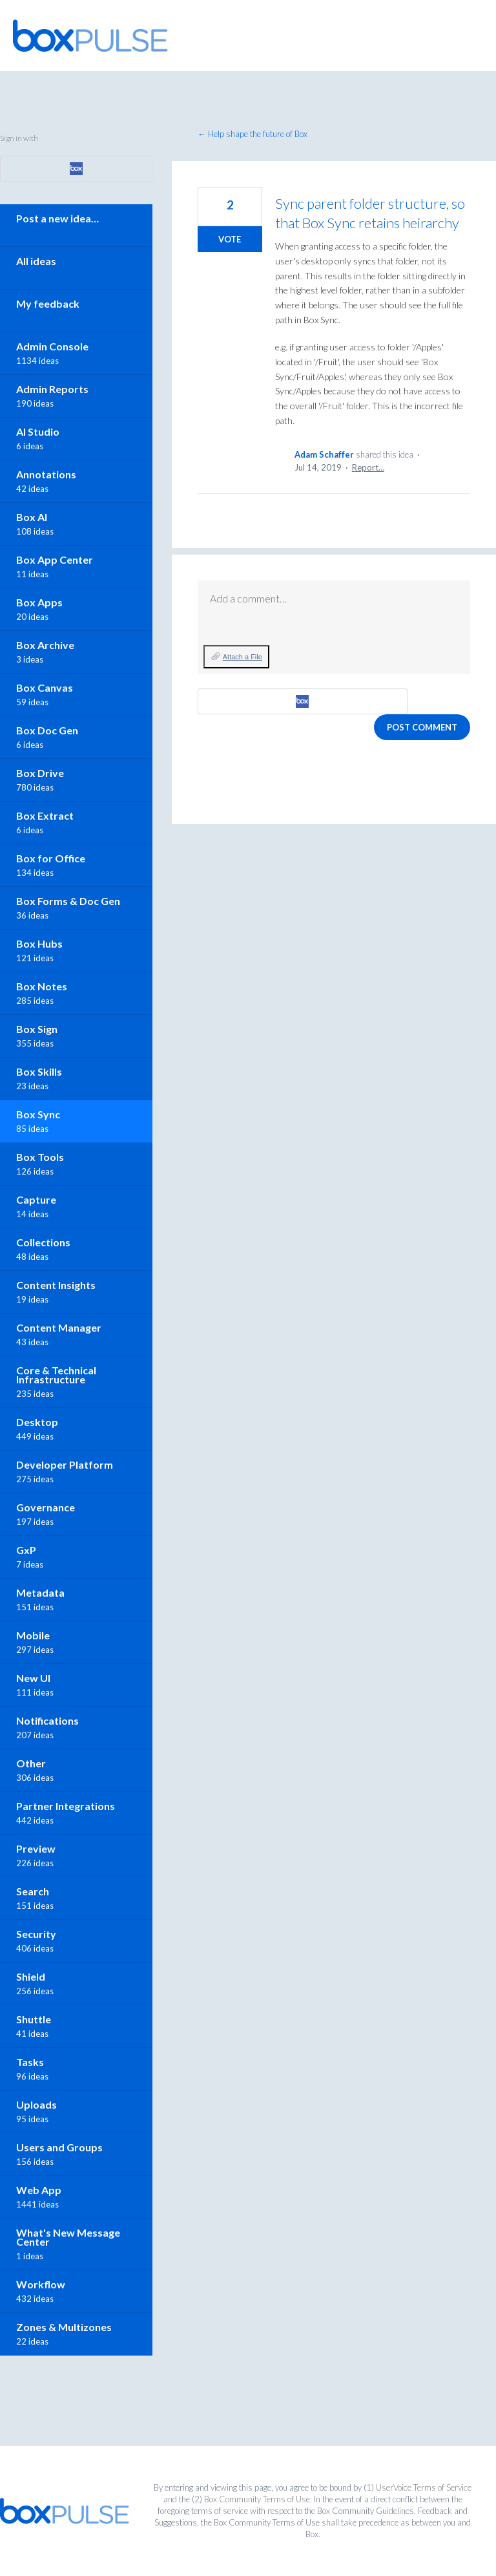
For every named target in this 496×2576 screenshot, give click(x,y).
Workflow (40, 2284)
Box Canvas (44, 687)
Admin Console (52, 346)
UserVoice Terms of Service (423, 2487)
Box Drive (40, 773)
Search (32, 1891)
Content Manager (58, 1327)
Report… (368, 467)
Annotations (46, 474)
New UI (33, 1678)
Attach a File (242, 657)
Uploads (36, 2104)
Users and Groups (59, 2147)
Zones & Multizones (64, 2327)
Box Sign (36, 1029)
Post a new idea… (57, 218)
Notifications (47, 1720)
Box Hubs (39, 943)
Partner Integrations (65, 1806)
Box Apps (39, 602)
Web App (38, 2190)
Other (31, 1763)
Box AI (31, 517)
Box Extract (45, 815)
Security (36, 1934)
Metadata (40, 1592)
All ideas (36, 261)
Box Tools (40, 1157)
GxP (26, 1550)
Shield (30, 1976)
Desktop (37, 1422)
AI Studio (37, 431)
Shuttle (33, 2019)
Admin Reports (52, 389)
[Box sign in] (303, 701)
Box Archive (45, 645)
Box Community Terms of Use (257, 2499)
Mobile (33, 1635)
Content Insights (56, 1285)
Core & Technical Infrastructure (56, 1374)
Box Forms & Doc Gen (68, 901)
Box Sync (38, 1114)
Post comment (422, 727)
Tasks (30, 2062)
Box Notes (41, 986)
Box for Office (50, 858)
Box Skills (39, 1071)
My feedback (47, 303)
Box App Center (54, 559)
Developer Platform (64, 1464)
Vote (229, 239)
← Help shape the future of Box (252, 134)
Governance (45, 1507)
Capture (36, 1199)
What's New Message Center (68, 2237)
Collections (43, 1242)
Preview (36, 1848)
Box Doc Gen (47, 730)
